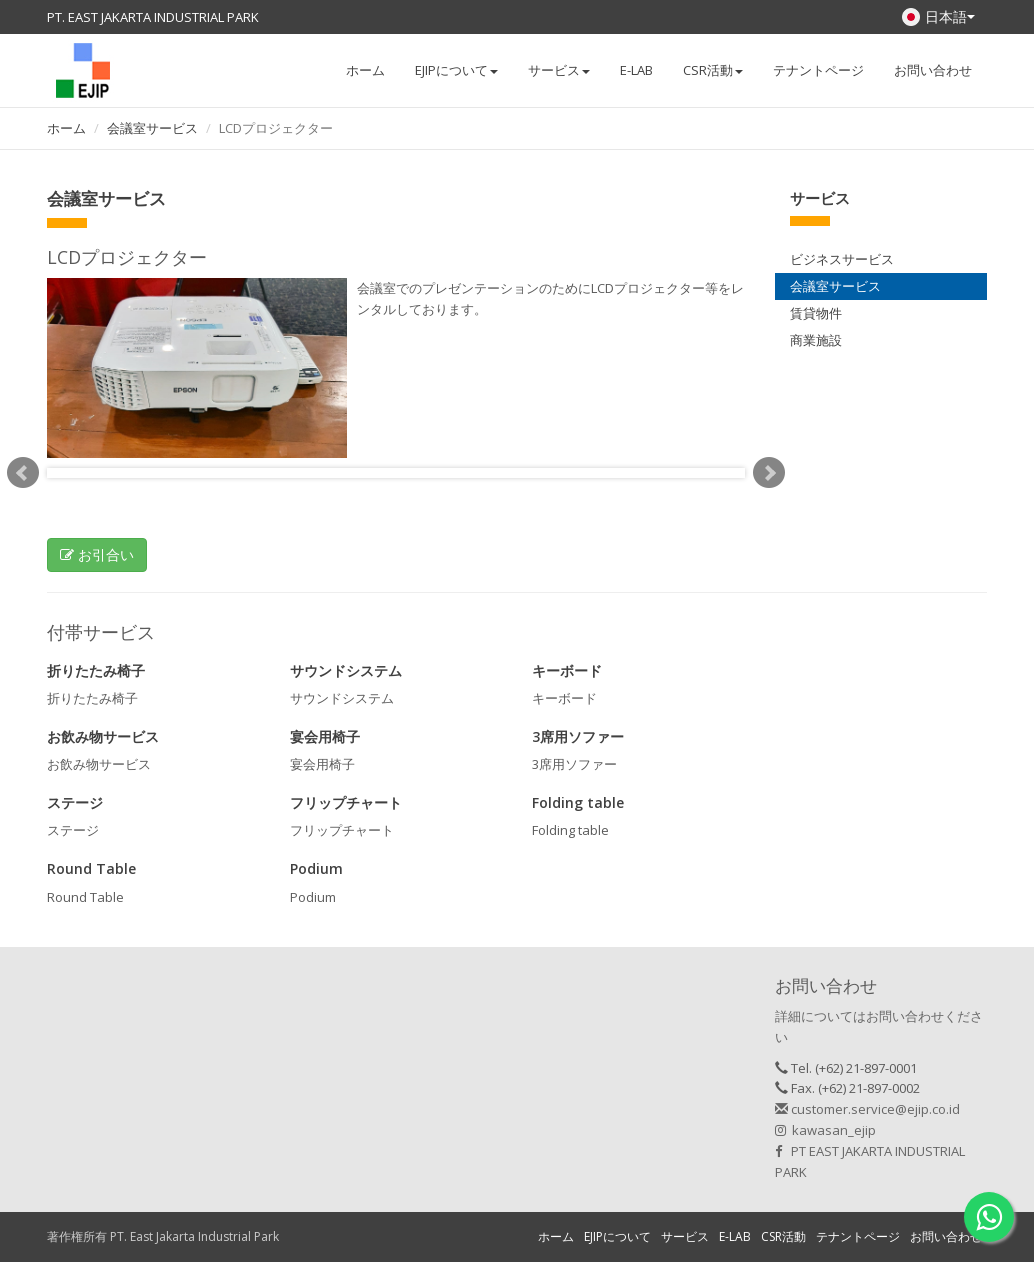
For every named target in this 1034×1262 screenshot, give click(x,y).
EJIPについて (617, 1236)
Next (769, 473)
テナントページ (818, 70)
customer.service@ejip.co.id (867, 1109)
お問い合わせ (933, 70)
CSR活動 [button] (713, 70)
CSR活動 (783, 1236)
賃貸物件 (816, 313)
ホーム (365, 70)
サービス (685, 1236)
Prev (23, 473)
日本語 (938, 16)
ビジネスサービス (842, 259)
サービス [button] (559, 70)
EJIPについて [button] (456, 70)
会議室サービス (152, 128)
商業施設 (816, 340)
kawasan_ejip (825, 1130)
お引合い (97, 554)
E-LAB (636, 70)
